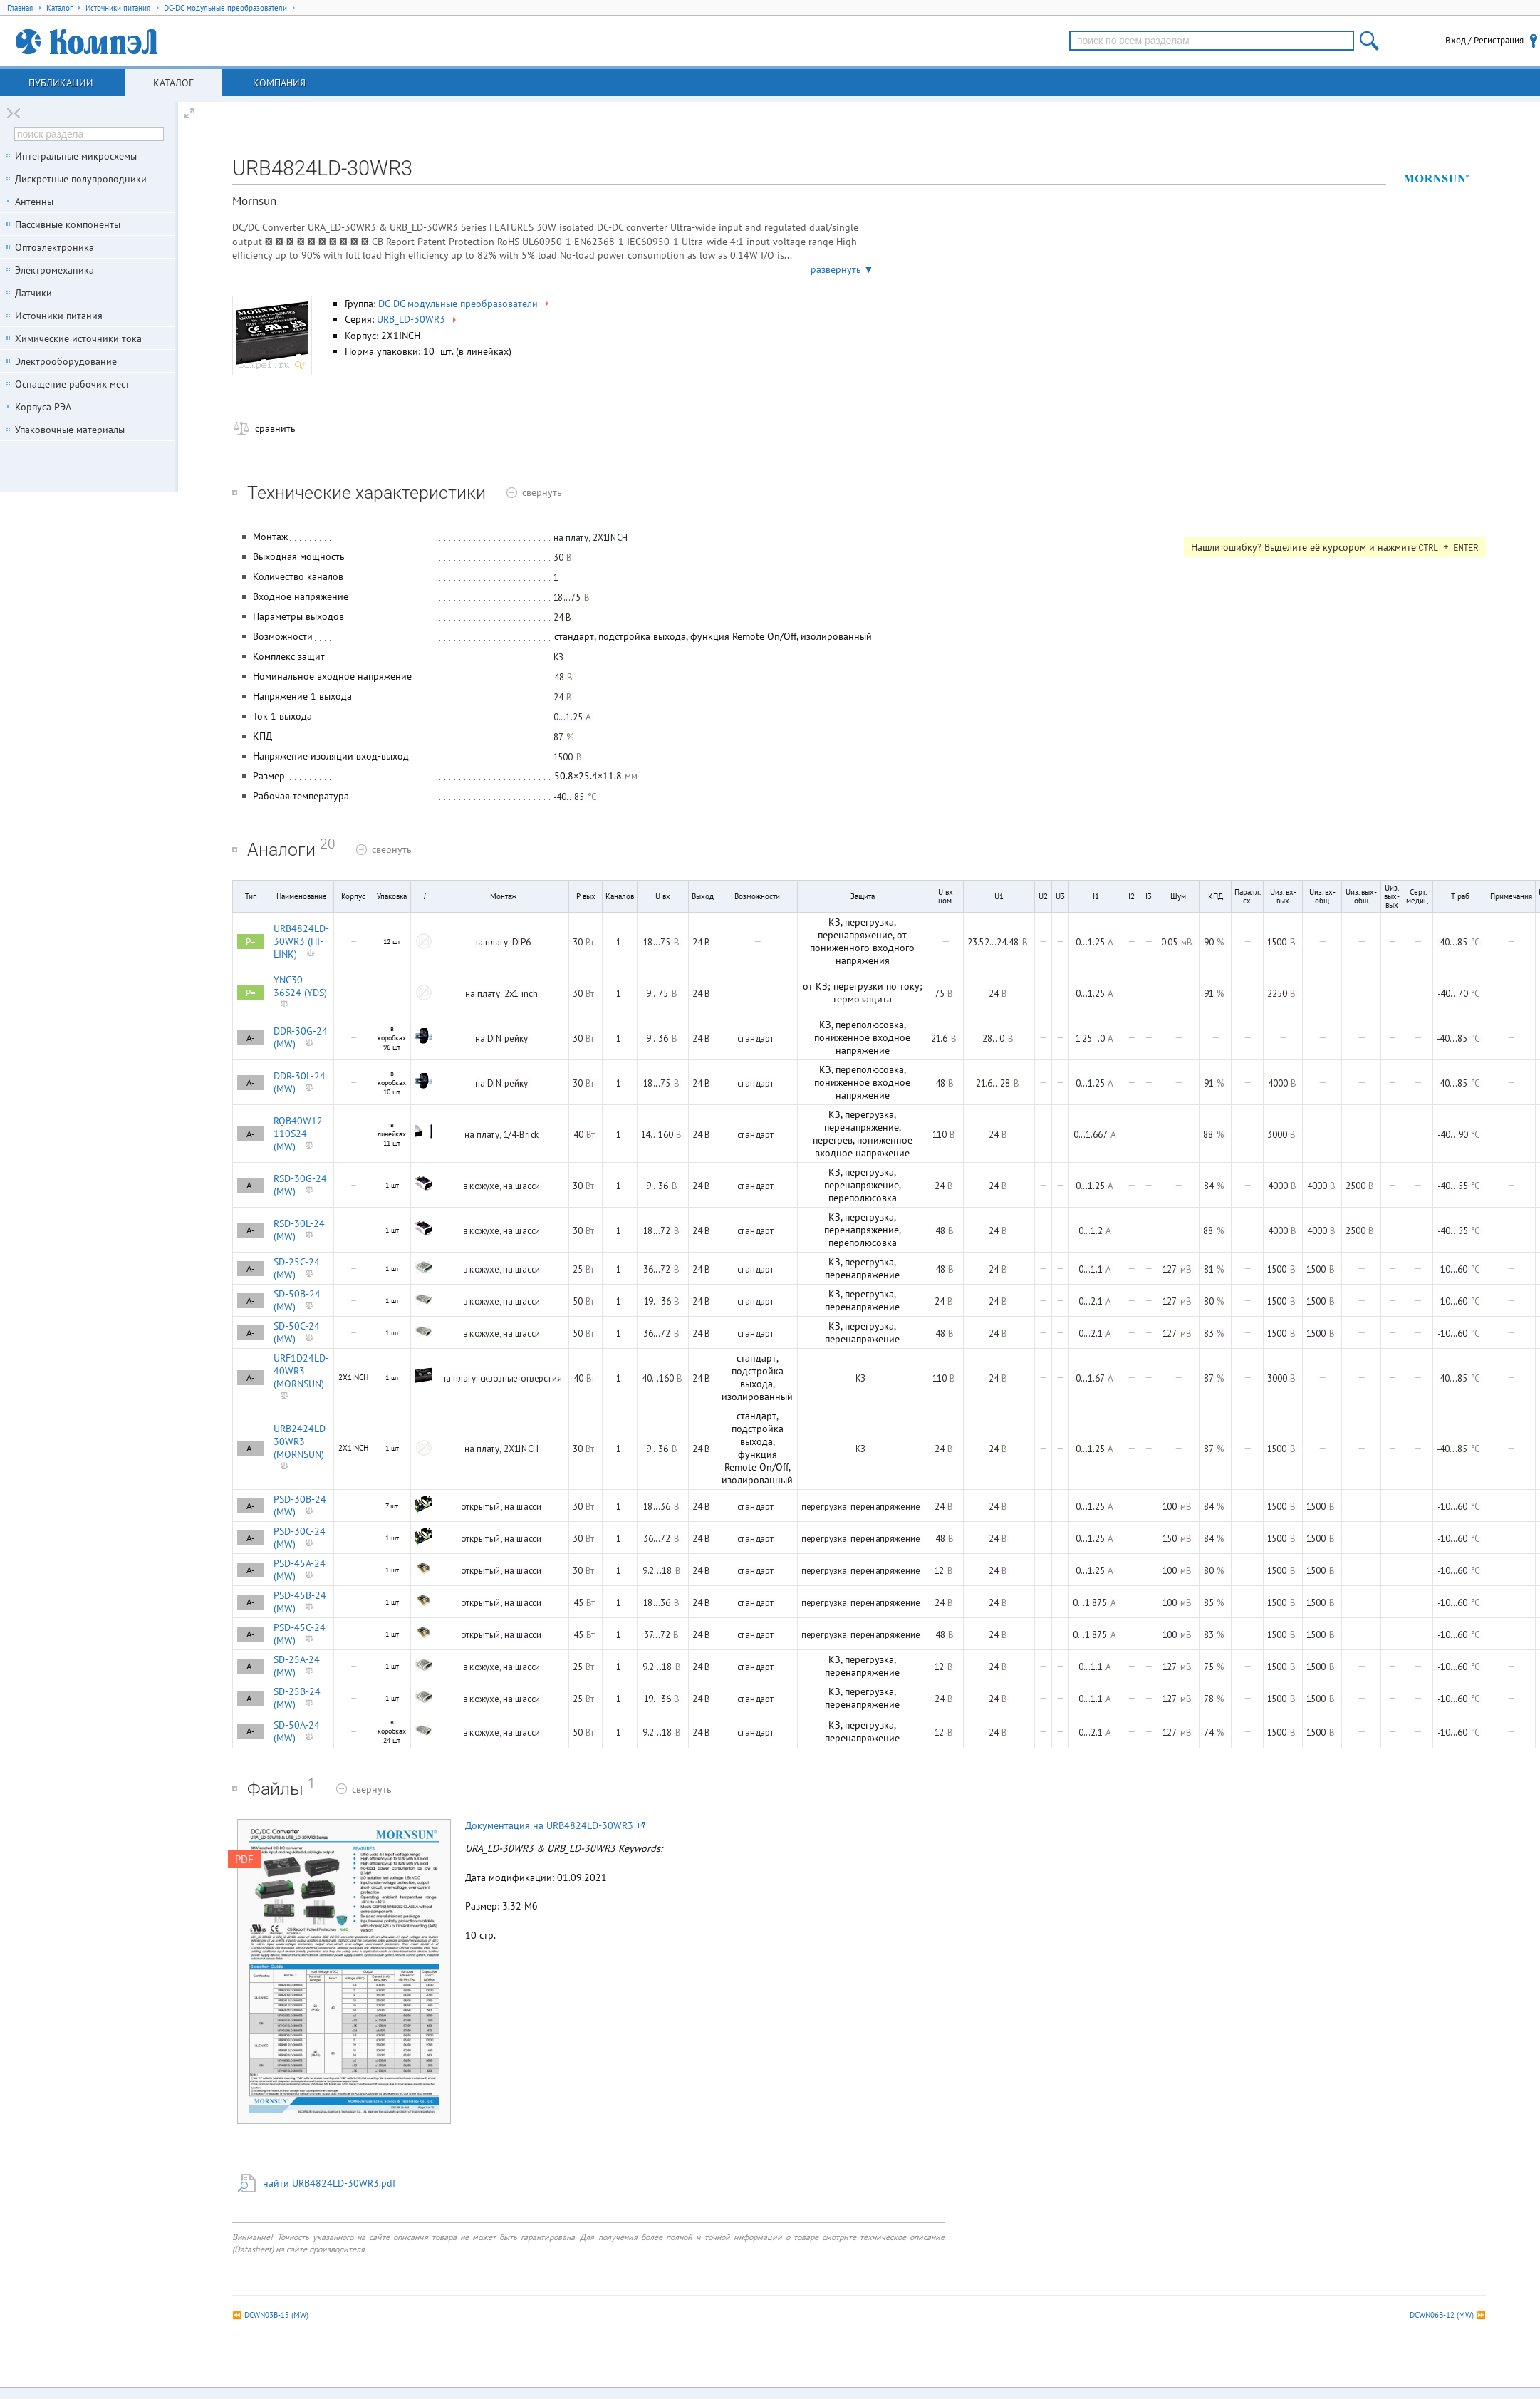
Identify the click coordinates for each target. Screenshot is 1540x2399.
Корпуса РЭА (43, 406)
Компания (279, 82)
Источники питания (59, 315)
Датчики (33, 292)
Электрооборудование (66, 361)
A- (250, 1038)
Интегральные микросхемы (76, 156)
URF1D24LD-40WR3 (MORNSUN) (301, 1371)
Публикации (60, 82)
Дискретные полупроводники (81, 178)
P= (251, 942)
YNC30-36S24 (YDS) (300, 986)
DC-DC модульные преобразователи (464, 303)
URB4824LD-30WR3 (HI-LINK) (301, 941)
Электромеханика (54, 270)
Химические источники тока (78, 338)
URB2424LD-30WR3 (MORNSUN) (301, 1441)
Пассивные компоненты (67, 224)
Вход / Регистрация (1484, 40)
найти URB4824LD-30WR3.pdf (329, 2183)
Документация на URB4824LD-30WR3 (555, 1825)
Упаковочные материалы (70, 429)
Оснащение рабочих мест (72, 384)
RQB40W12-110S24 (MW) (300, 1133)
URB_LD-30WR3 (418, 319)
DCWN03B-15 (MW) (276, 2315)
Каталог (173, 82)
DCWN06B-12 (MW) (1442, 2315)
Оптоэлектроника (54, 247)
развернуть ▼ (842, 269)
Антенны (34, 201)
